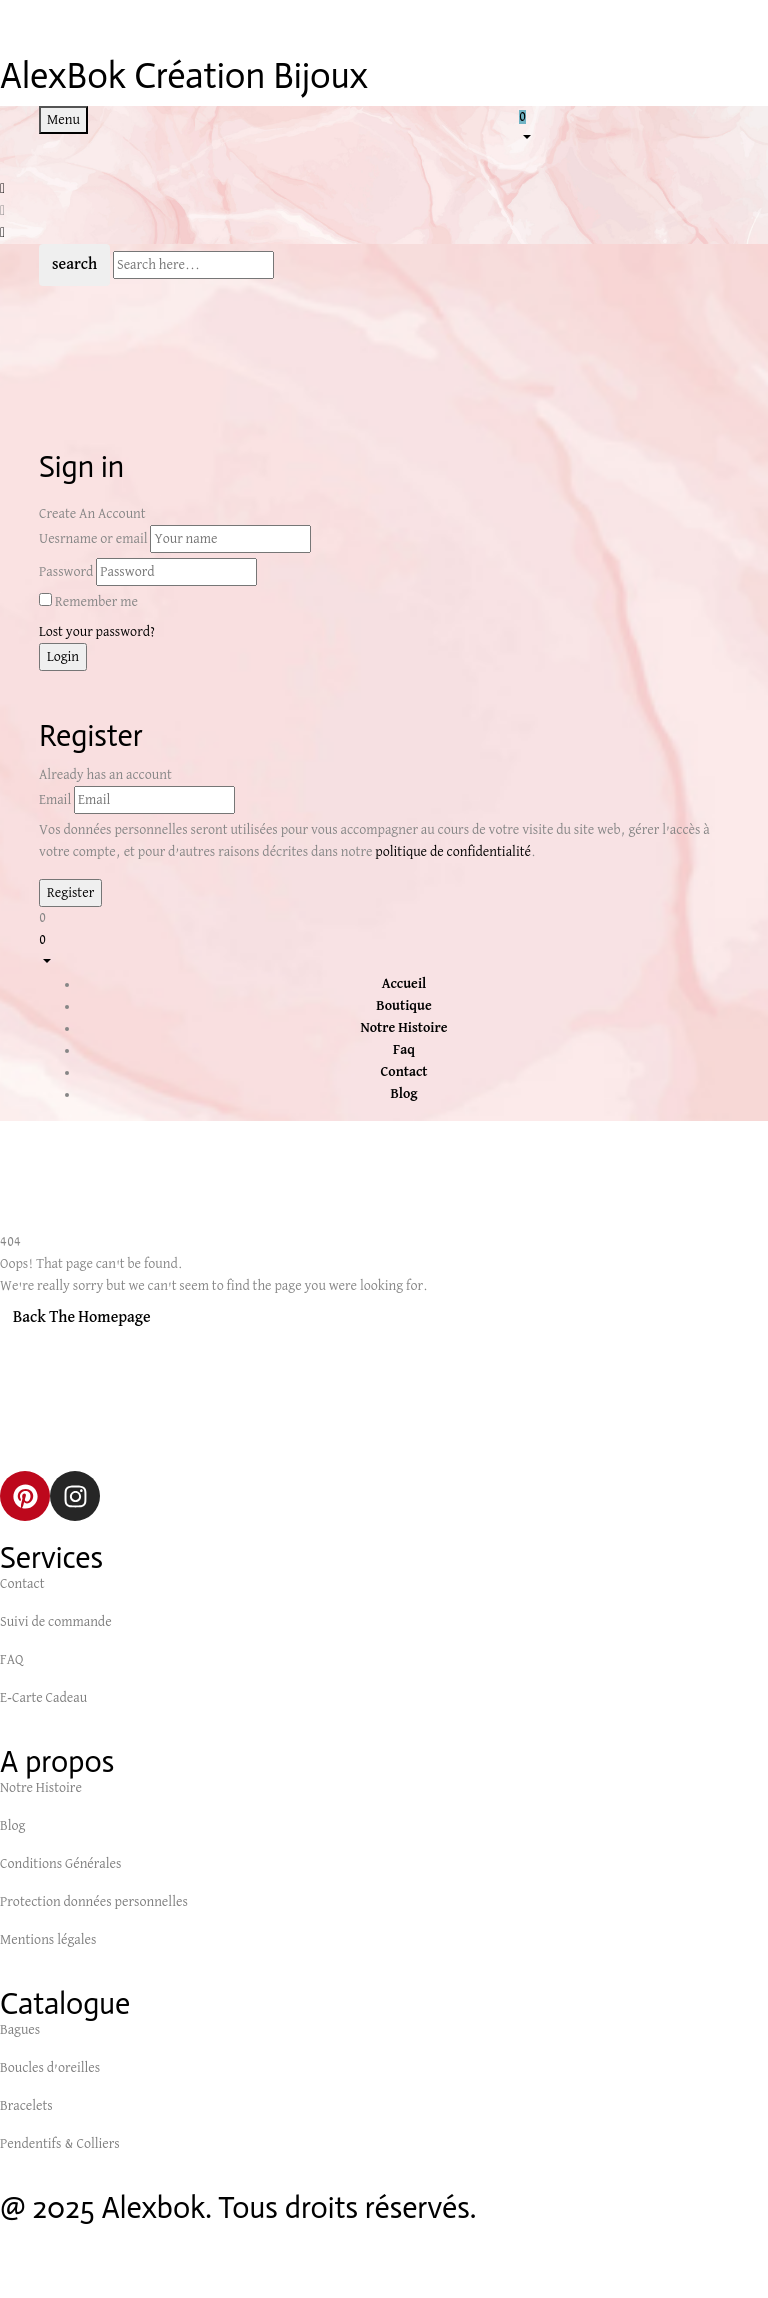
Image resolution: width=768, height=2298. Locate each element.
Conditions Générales (60, 1864)
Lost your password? (97, 632)
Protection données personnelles (94, 1902)
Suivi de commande (56, 1622)
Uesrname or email (93, 539)
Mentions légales (48, 1940)
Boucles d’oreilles (50, 2068)
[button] (624, 126)
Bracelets (26, 2106)
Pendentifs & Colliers (60, 2144)
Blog (12, 1826)
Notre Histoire (41, 1788)
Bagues (20, 2030)
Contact (22, 1584)
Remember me (96, 602)
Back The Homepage (82, 1318)
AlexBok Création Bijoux (184, 75)
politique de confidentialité (453, 852)
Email (55, 800)
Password (66, 572)
